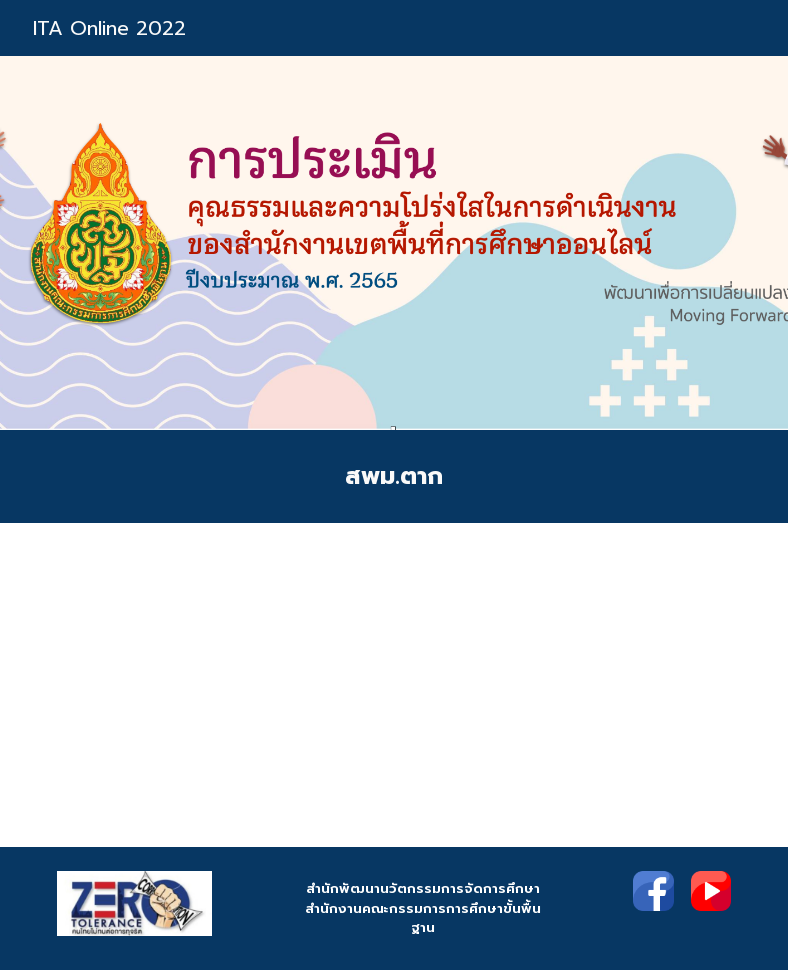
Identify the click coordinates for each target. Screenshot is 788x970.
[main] (394, 476)
